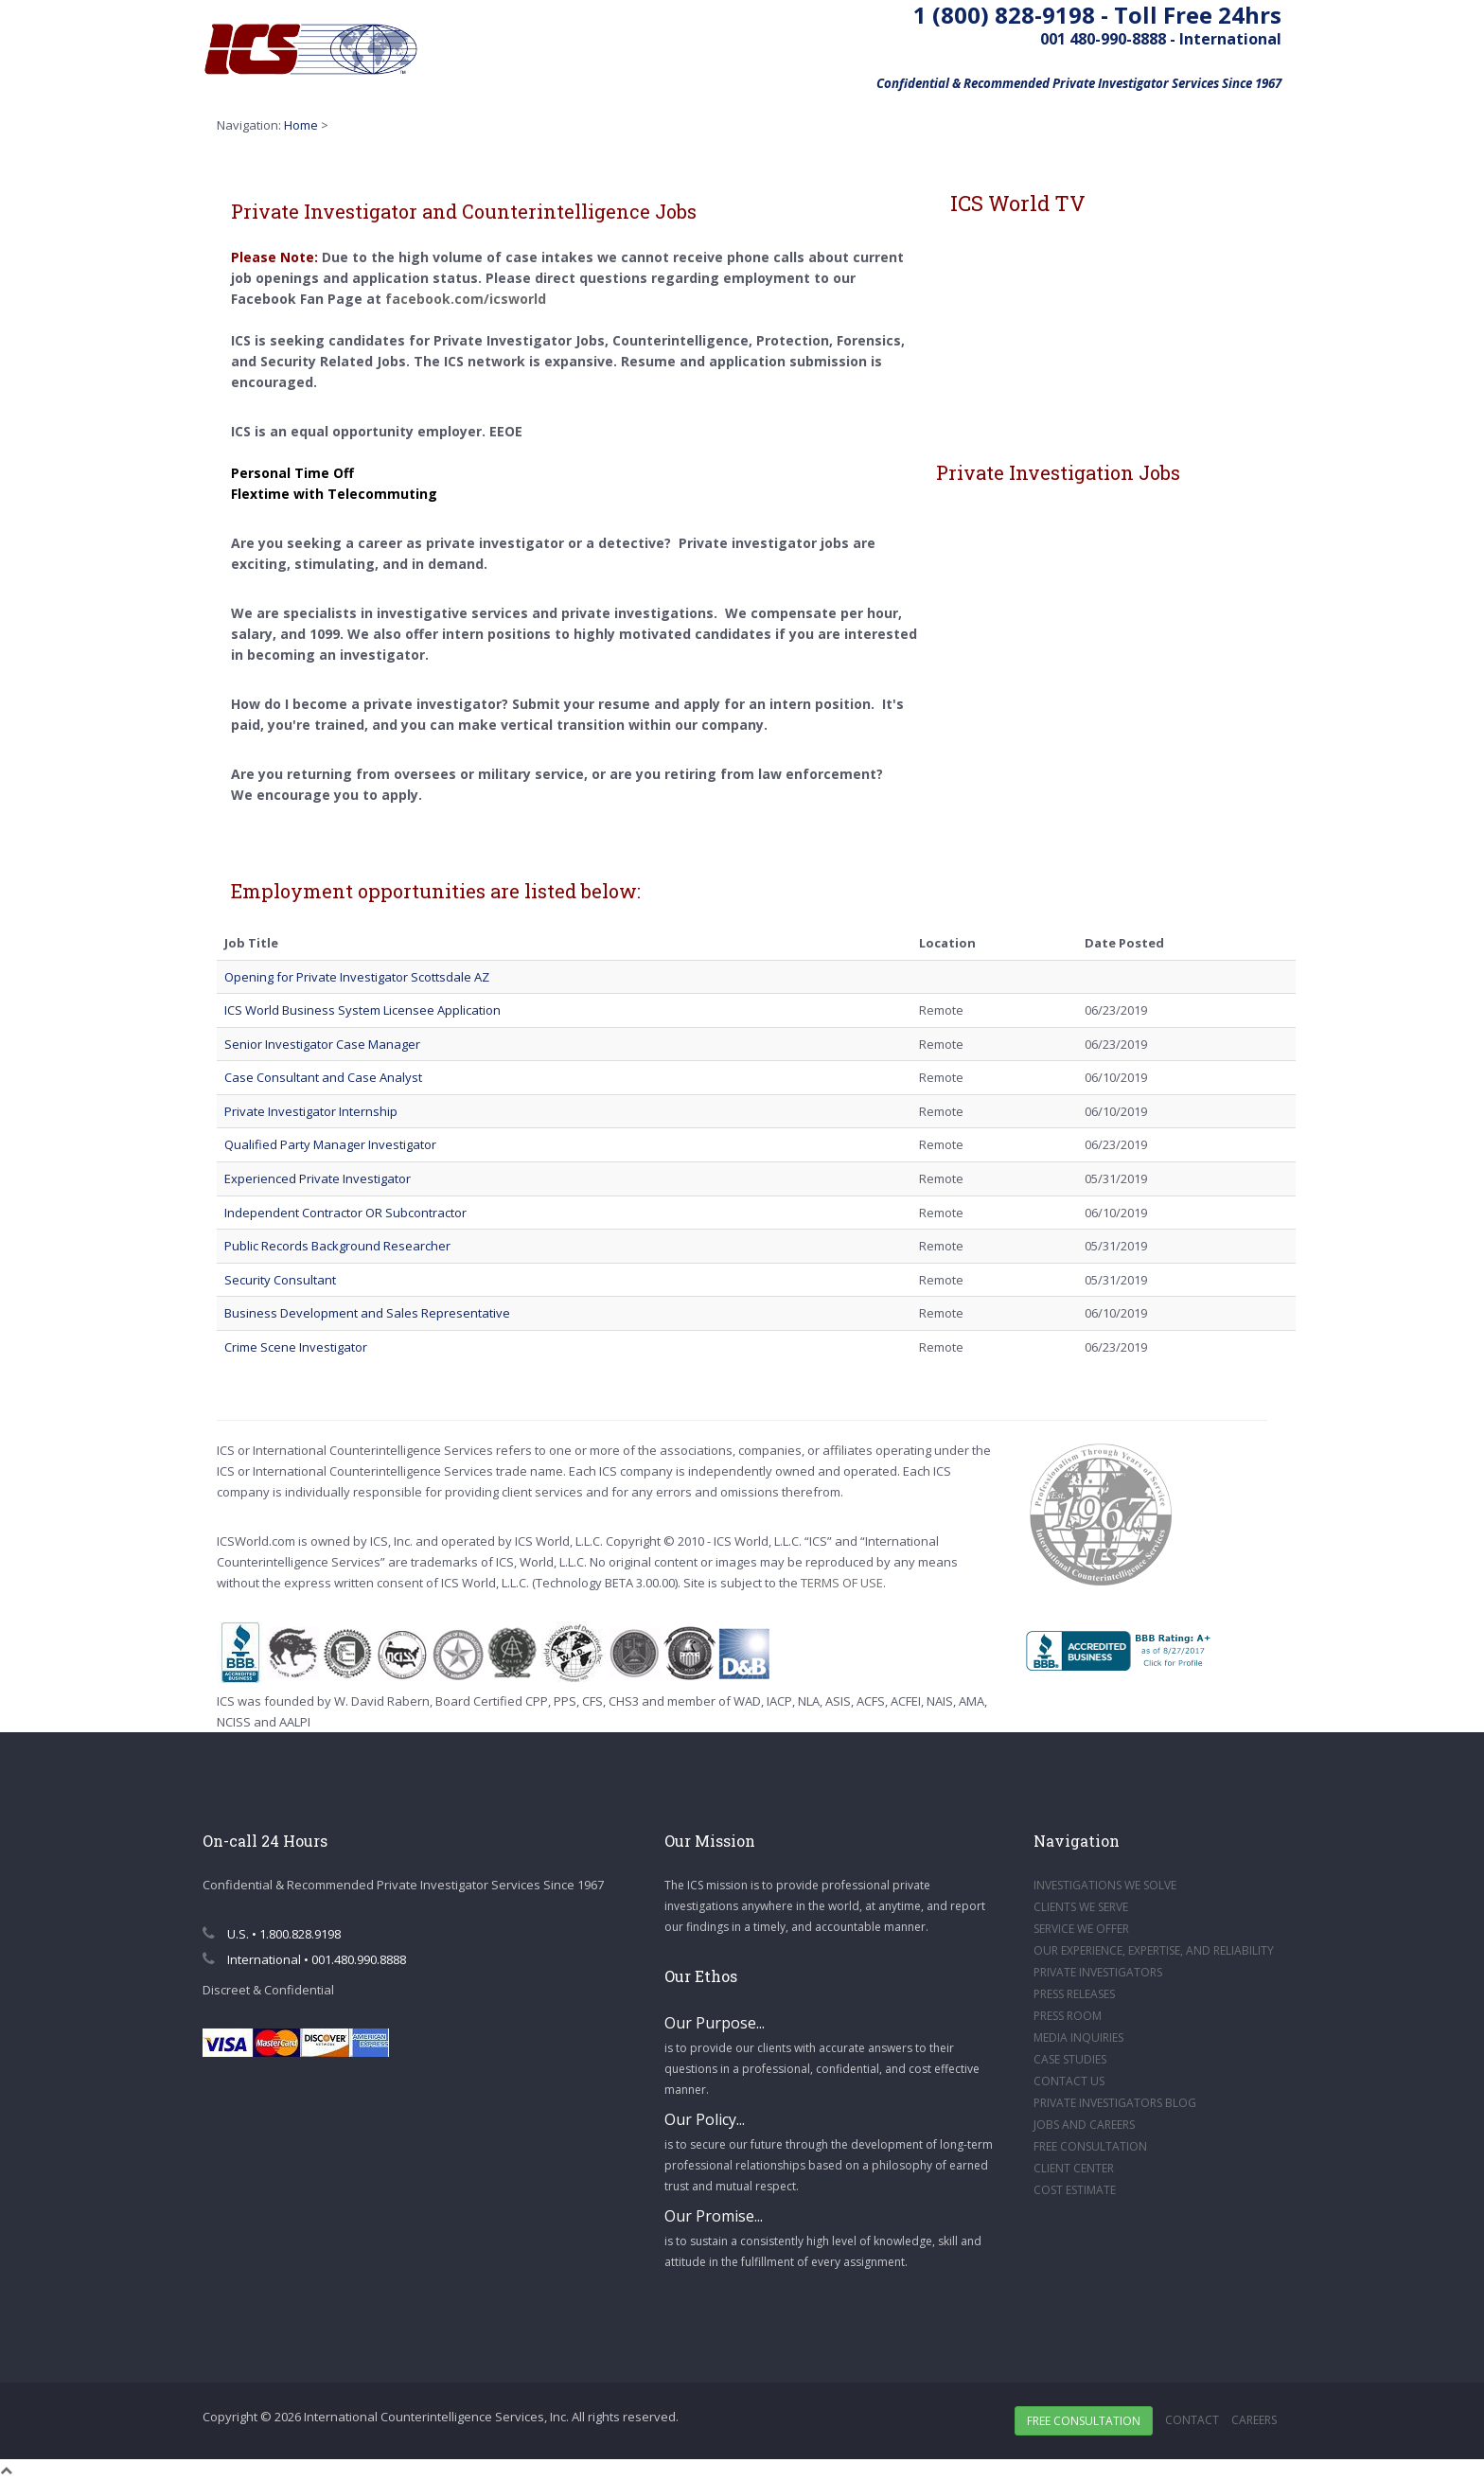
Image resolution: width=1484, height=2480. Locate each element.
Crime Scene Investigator (295, 1346)
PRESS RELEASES (1074, 1994)
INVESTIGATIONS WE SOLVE (1105, 1885)
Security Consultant (280, 1279)
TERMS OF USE (842, 1582)
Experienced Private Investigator (317, 1178)
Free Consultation (1083, 2421)
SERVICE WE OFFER (1081, 1929)
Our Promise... (713, 2215)
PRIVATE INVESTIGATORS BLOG (1115, 2103)
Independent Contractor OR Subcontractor (345, 1212)
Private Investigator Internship (311, 1111)
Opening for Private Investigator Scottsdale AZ (356, 976)
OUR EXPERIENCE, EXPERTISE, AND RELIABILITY (1154, 1950)
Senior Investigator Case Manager (322, 1044)
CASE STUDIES (1070, 2059)
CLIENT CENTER (1074, 2168)
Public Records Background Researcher (337, 1245)
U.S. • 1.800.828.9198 (272, 1933)
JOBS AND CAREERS (1084, 2125)
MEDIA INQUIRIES (1078, 2037)
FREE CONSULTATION (1090, 2146)
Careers (1254, 2420)
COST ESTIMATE (1075, 2190)
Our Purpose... (714, 2022)
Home (301, 124)
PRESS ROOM (1068, 2016)
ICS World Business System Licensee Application (362, 1010)
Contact (1192, 2420)
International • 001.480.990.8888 (304, 1959)
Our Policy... (704, 2119)
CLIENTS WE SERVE (1081, 1907)
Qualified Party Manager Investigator (330, 1144)
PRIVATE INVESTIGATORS (1098, 1972)
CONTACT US (1069, 2081)
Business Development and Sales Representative (367, 1312)
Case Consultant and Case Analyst (323, 1077)
